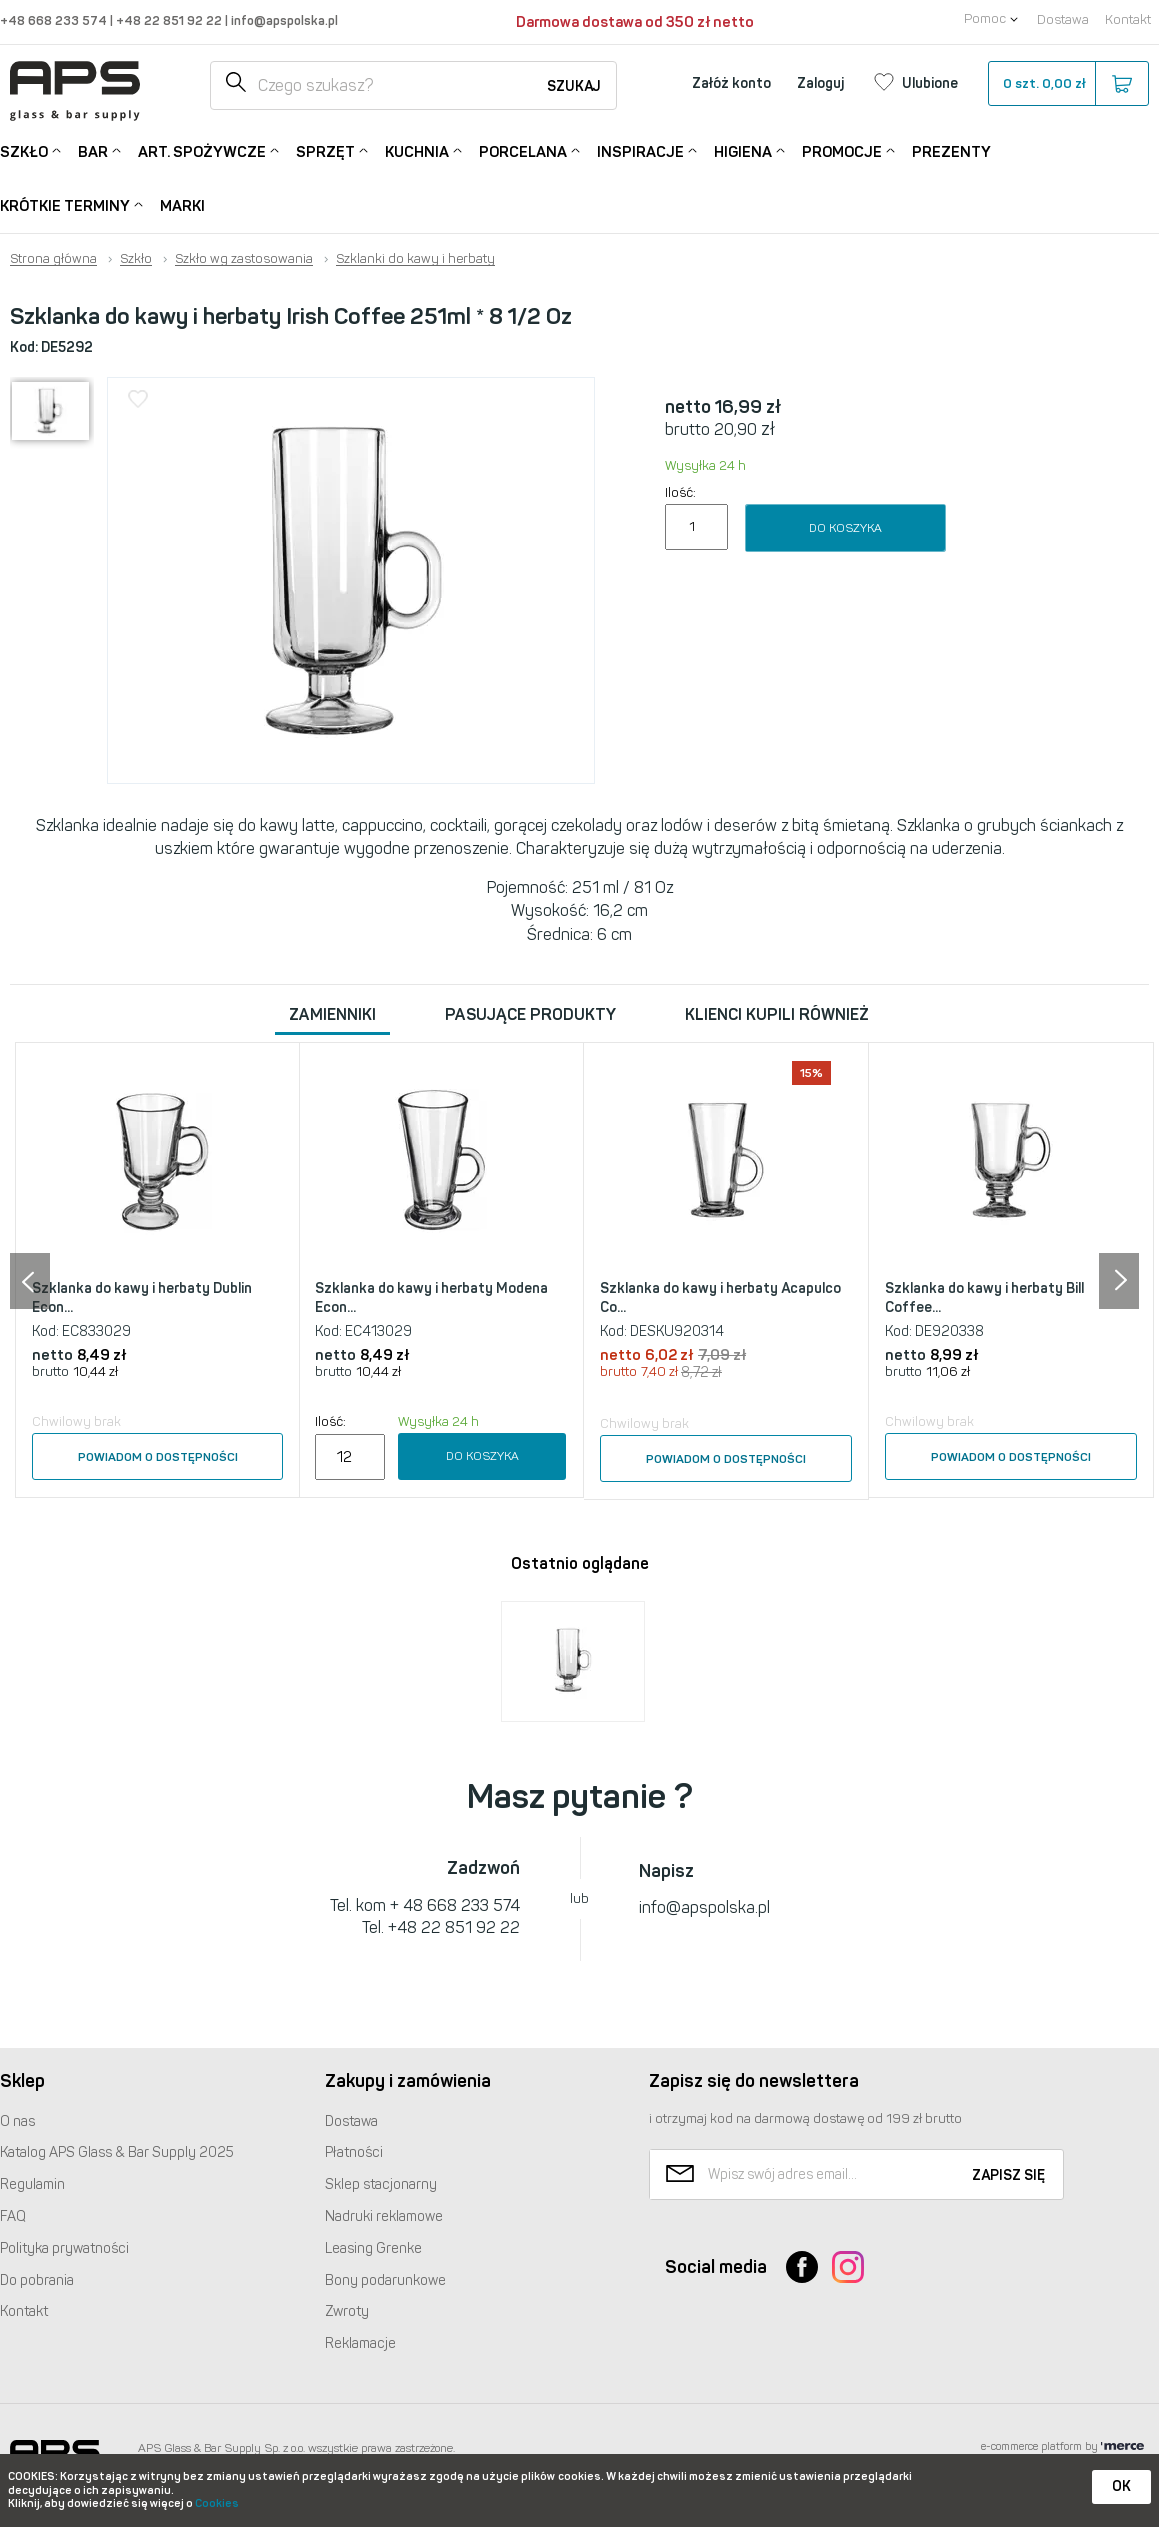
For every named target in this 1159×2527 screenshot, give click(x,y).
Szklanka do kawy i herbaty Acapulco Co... (720, 1298)
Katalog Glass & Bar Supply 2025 (117, 2152)
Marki (182, 206)
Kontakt (1128, 19)
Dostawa (1063, 19)
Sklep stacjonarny (381, 2184)
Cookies (217, 2503)
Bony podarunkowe (385, 2280)
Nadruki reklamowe (384, 2216)
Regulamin (32, 2184)
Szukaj (574, 86)
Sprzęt (325, 150)
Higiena (743, 150)
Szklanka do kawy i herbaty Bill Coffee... (984, 1298)
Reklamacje (360, 2343)
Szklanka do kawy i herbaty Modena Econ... (431, 1298)
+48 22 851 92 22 (170, 20)
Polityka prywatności (64, 2248)
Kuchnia (417, 150)
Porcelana (523, 150)
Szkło (24, 150)
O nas (17, 2121)
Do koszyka (845, 528)
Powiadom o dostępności (158, 1457)
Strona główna (53, 259)
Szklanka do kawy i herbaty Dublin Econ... (142, 1298)
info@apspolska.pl (283, 20)
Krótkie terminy (65, 204)
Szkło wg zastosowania (244, 259)
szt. (1067, 84)
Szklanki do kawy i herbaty (415, 259)
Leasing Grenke (373, 2248)
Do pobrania (37, 2280)
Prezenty (951, 152)
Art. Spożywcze (202, 150)
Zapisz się (1008, 2175)
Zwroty (347, 2311)
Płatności (354, 2152)
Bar (93, 150)
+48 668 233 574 (55, 20)
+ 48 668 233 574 (455, 1905)
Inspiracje (640, 150)
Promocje (842, 150)
